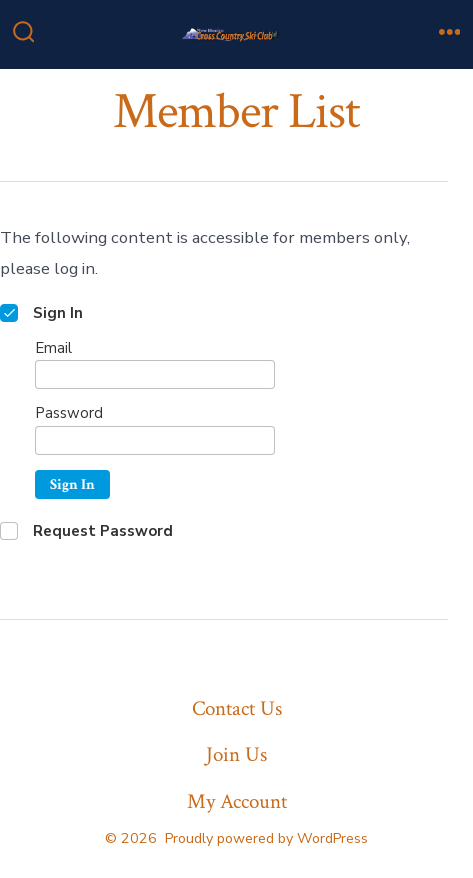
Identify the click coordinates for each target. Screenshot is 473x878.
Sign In (72, 484)
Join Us (236, 754)
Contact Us (237, 708)
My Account (237, 801)
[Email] (155, 374)
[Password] (155, 440)
